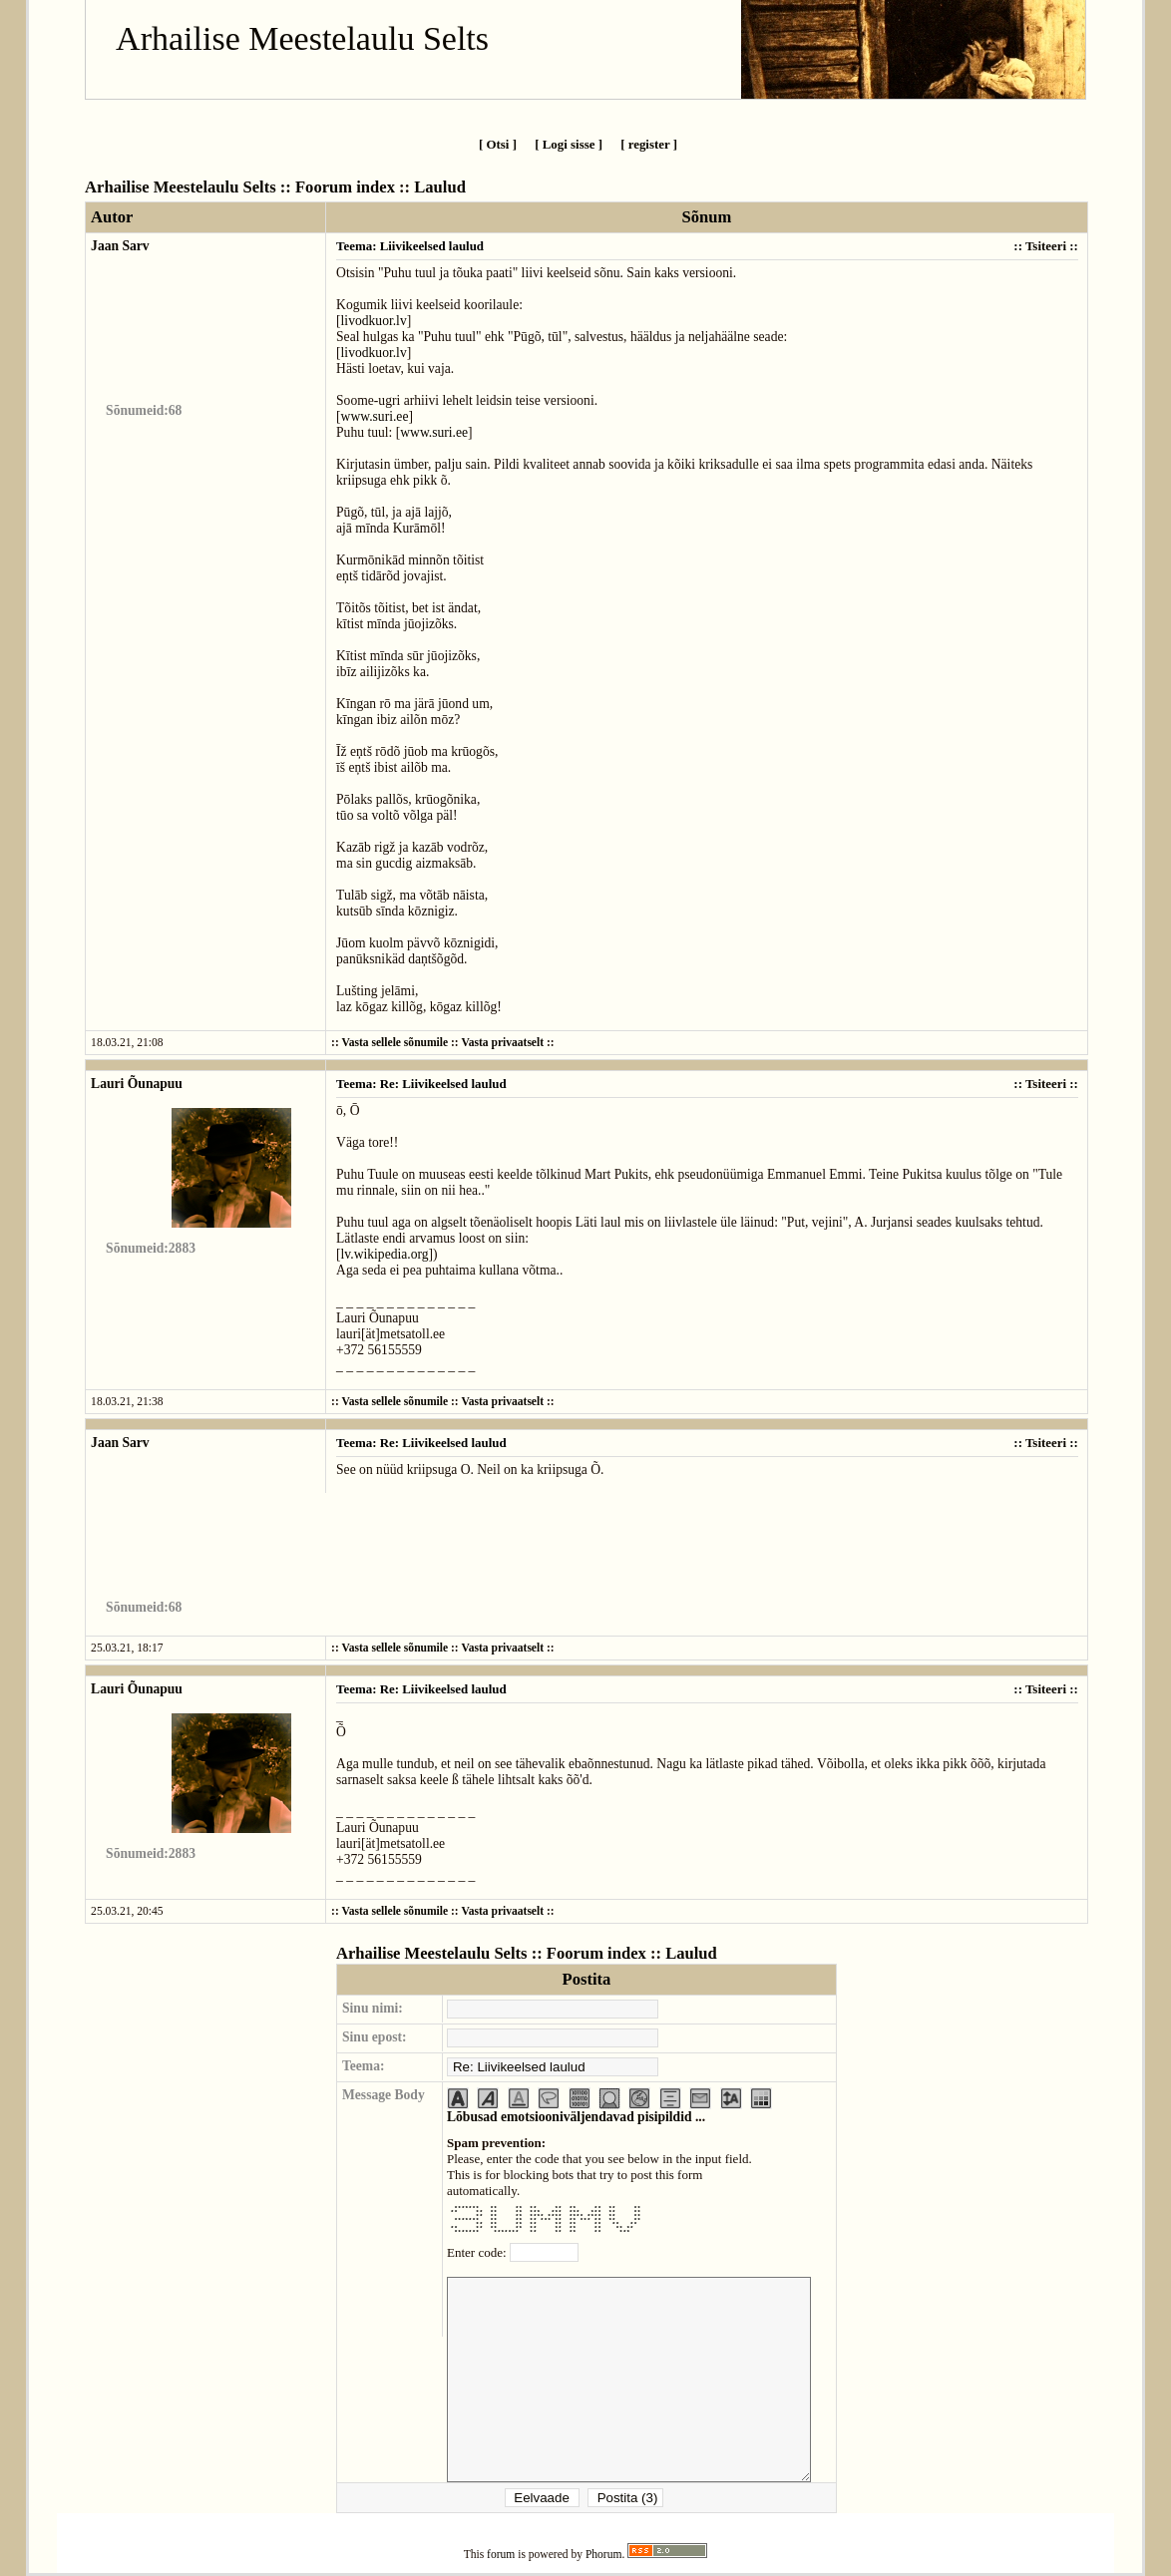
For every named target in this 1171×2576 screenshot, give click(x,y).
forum (501, 2554)
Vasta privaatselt (502, 1042)
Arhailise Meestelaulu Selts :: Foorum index (240, 187)
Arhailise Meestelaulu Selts (302, 38)
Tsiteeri (1045, 245)
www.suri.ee (375, 416)
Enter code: (478, 2252)
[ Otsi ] (498, 144)
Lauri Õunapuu (137, 1083)
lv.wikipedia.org (385, 1254)
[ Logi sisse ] (568, 144)
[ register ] (648, 144)
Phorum (604, 2554)
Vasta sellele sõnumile (394, 1042)
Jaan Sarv (120, 245)
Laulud (440, 187)
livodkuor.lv (374, 320)
